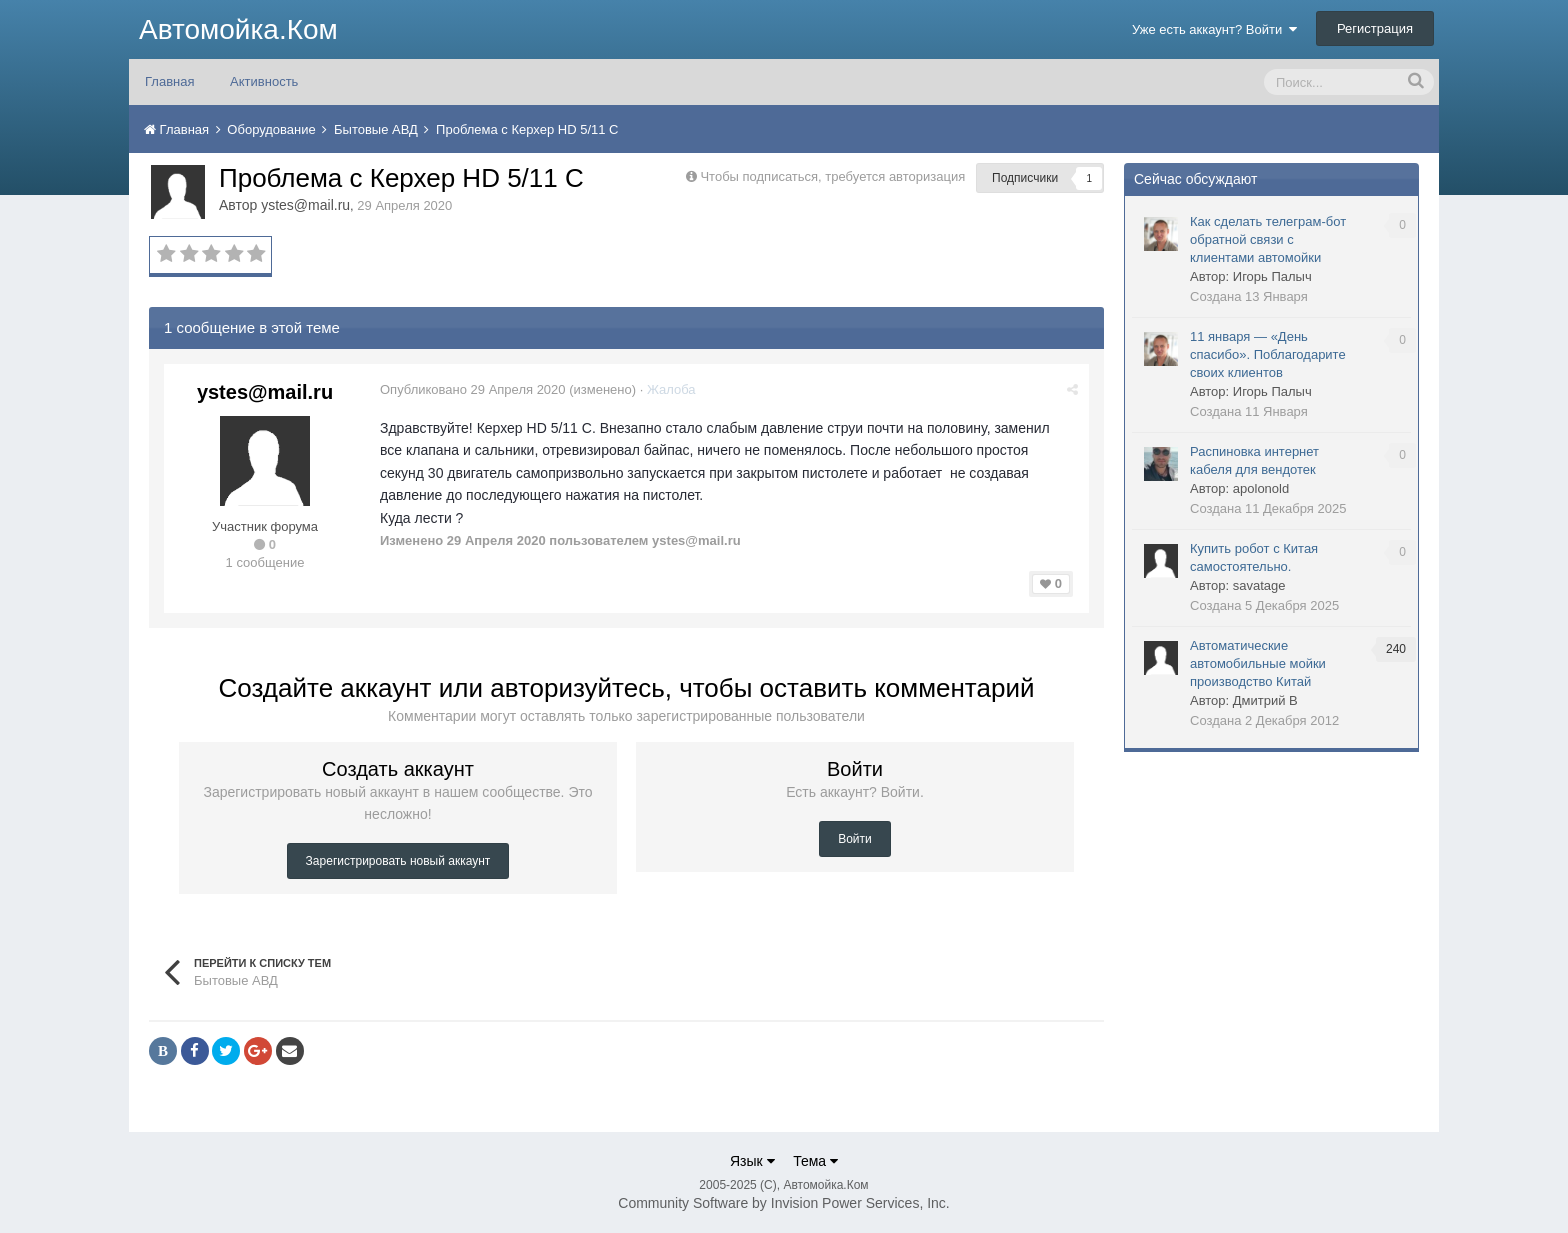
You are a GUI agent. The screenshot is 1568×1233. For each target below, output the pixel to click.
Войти (855, 839)
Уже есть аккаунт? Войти (1215, 29)
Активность (264, 81)
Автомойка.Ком (238, 29)
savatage (1259, 585)
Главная (169, 81)
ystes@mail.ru (305, 205)
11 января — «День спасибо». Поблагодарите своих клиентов (1268, 354)
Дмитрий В (1265, 700)
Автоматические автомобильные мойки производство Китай (1258, 663)
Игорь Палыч (1272, 276)
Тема (815, 1161)
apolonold (1261, 488)
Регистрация (1375, 28)
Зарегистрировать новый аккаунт (398, 861)
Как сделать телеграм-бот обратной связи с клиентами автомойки (1268, 239)
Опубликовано (473, 389)
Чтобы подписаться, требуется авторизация (832, 176)
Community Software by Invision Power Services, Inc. (783, 1203)
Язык (752, 1161)
